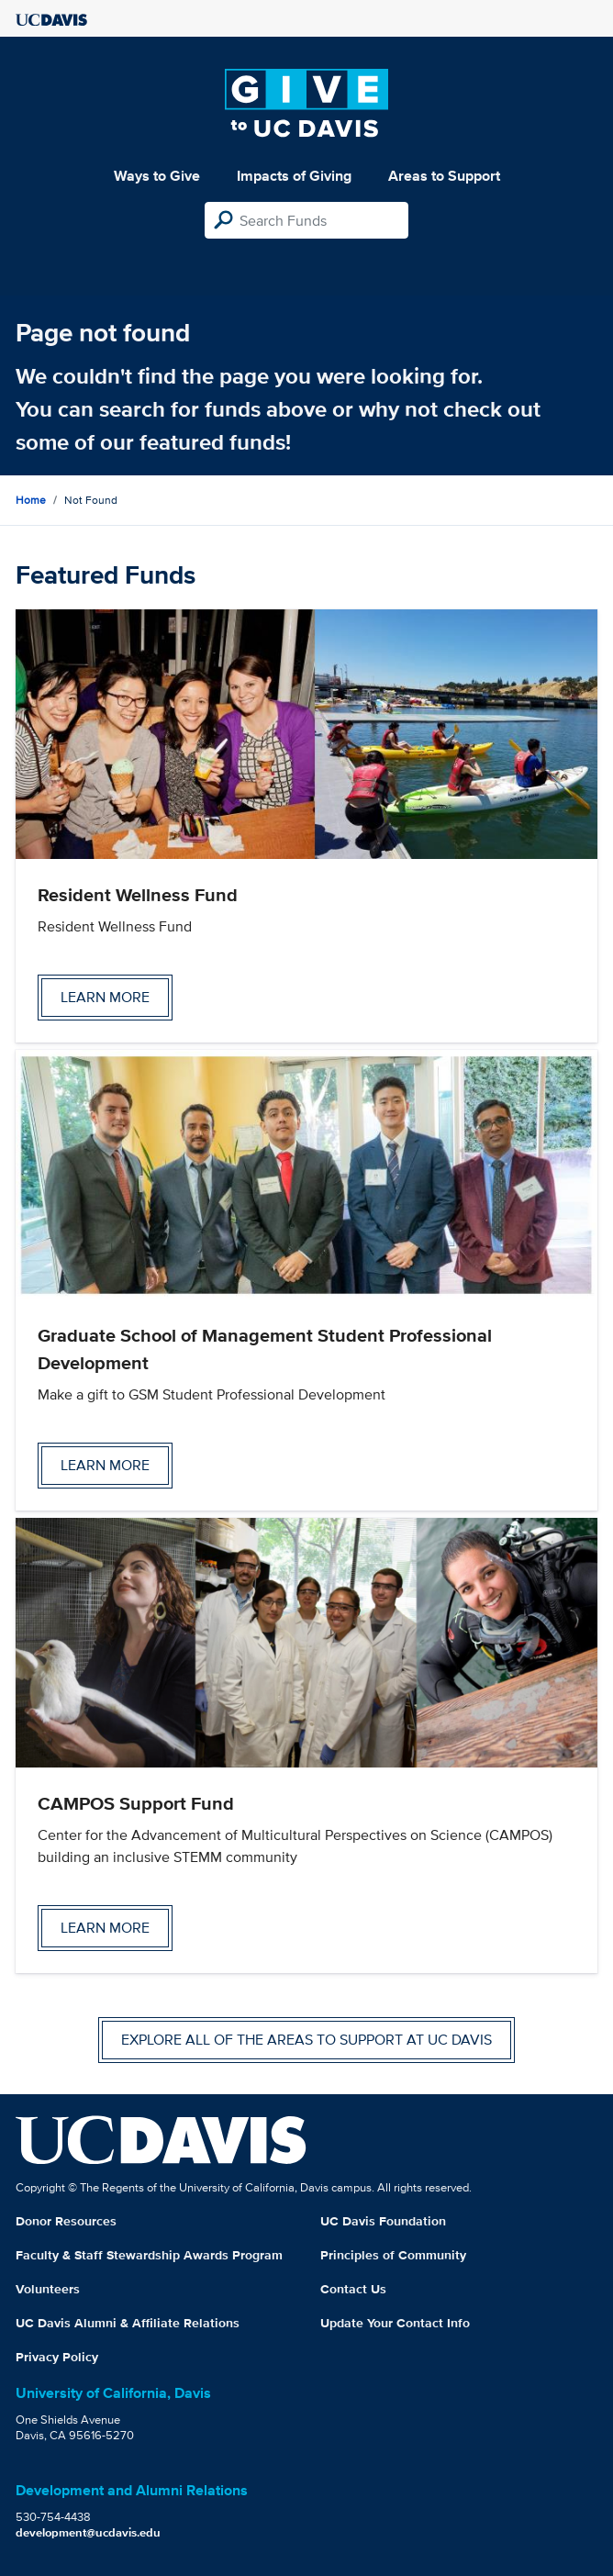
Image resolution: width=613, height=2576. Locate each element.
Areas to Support (444, 175)
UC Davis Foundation (383, 2221)
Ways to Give (157, 175)
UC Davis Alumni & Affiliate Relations (128, 2323)
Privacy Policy (57, 2356)
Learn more (105, 997)
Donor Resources (66, 2221)
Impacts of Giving (294, 175)
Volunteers (48, 2289)
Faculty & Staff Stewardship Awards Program (149, 2255)
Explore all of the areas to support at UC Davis (306, 2039)
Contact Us (353, 2289)
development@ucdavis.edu (88, 2532)
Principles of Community (393, 2255)
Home (31, 499)
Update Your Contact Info (395, 2323)
